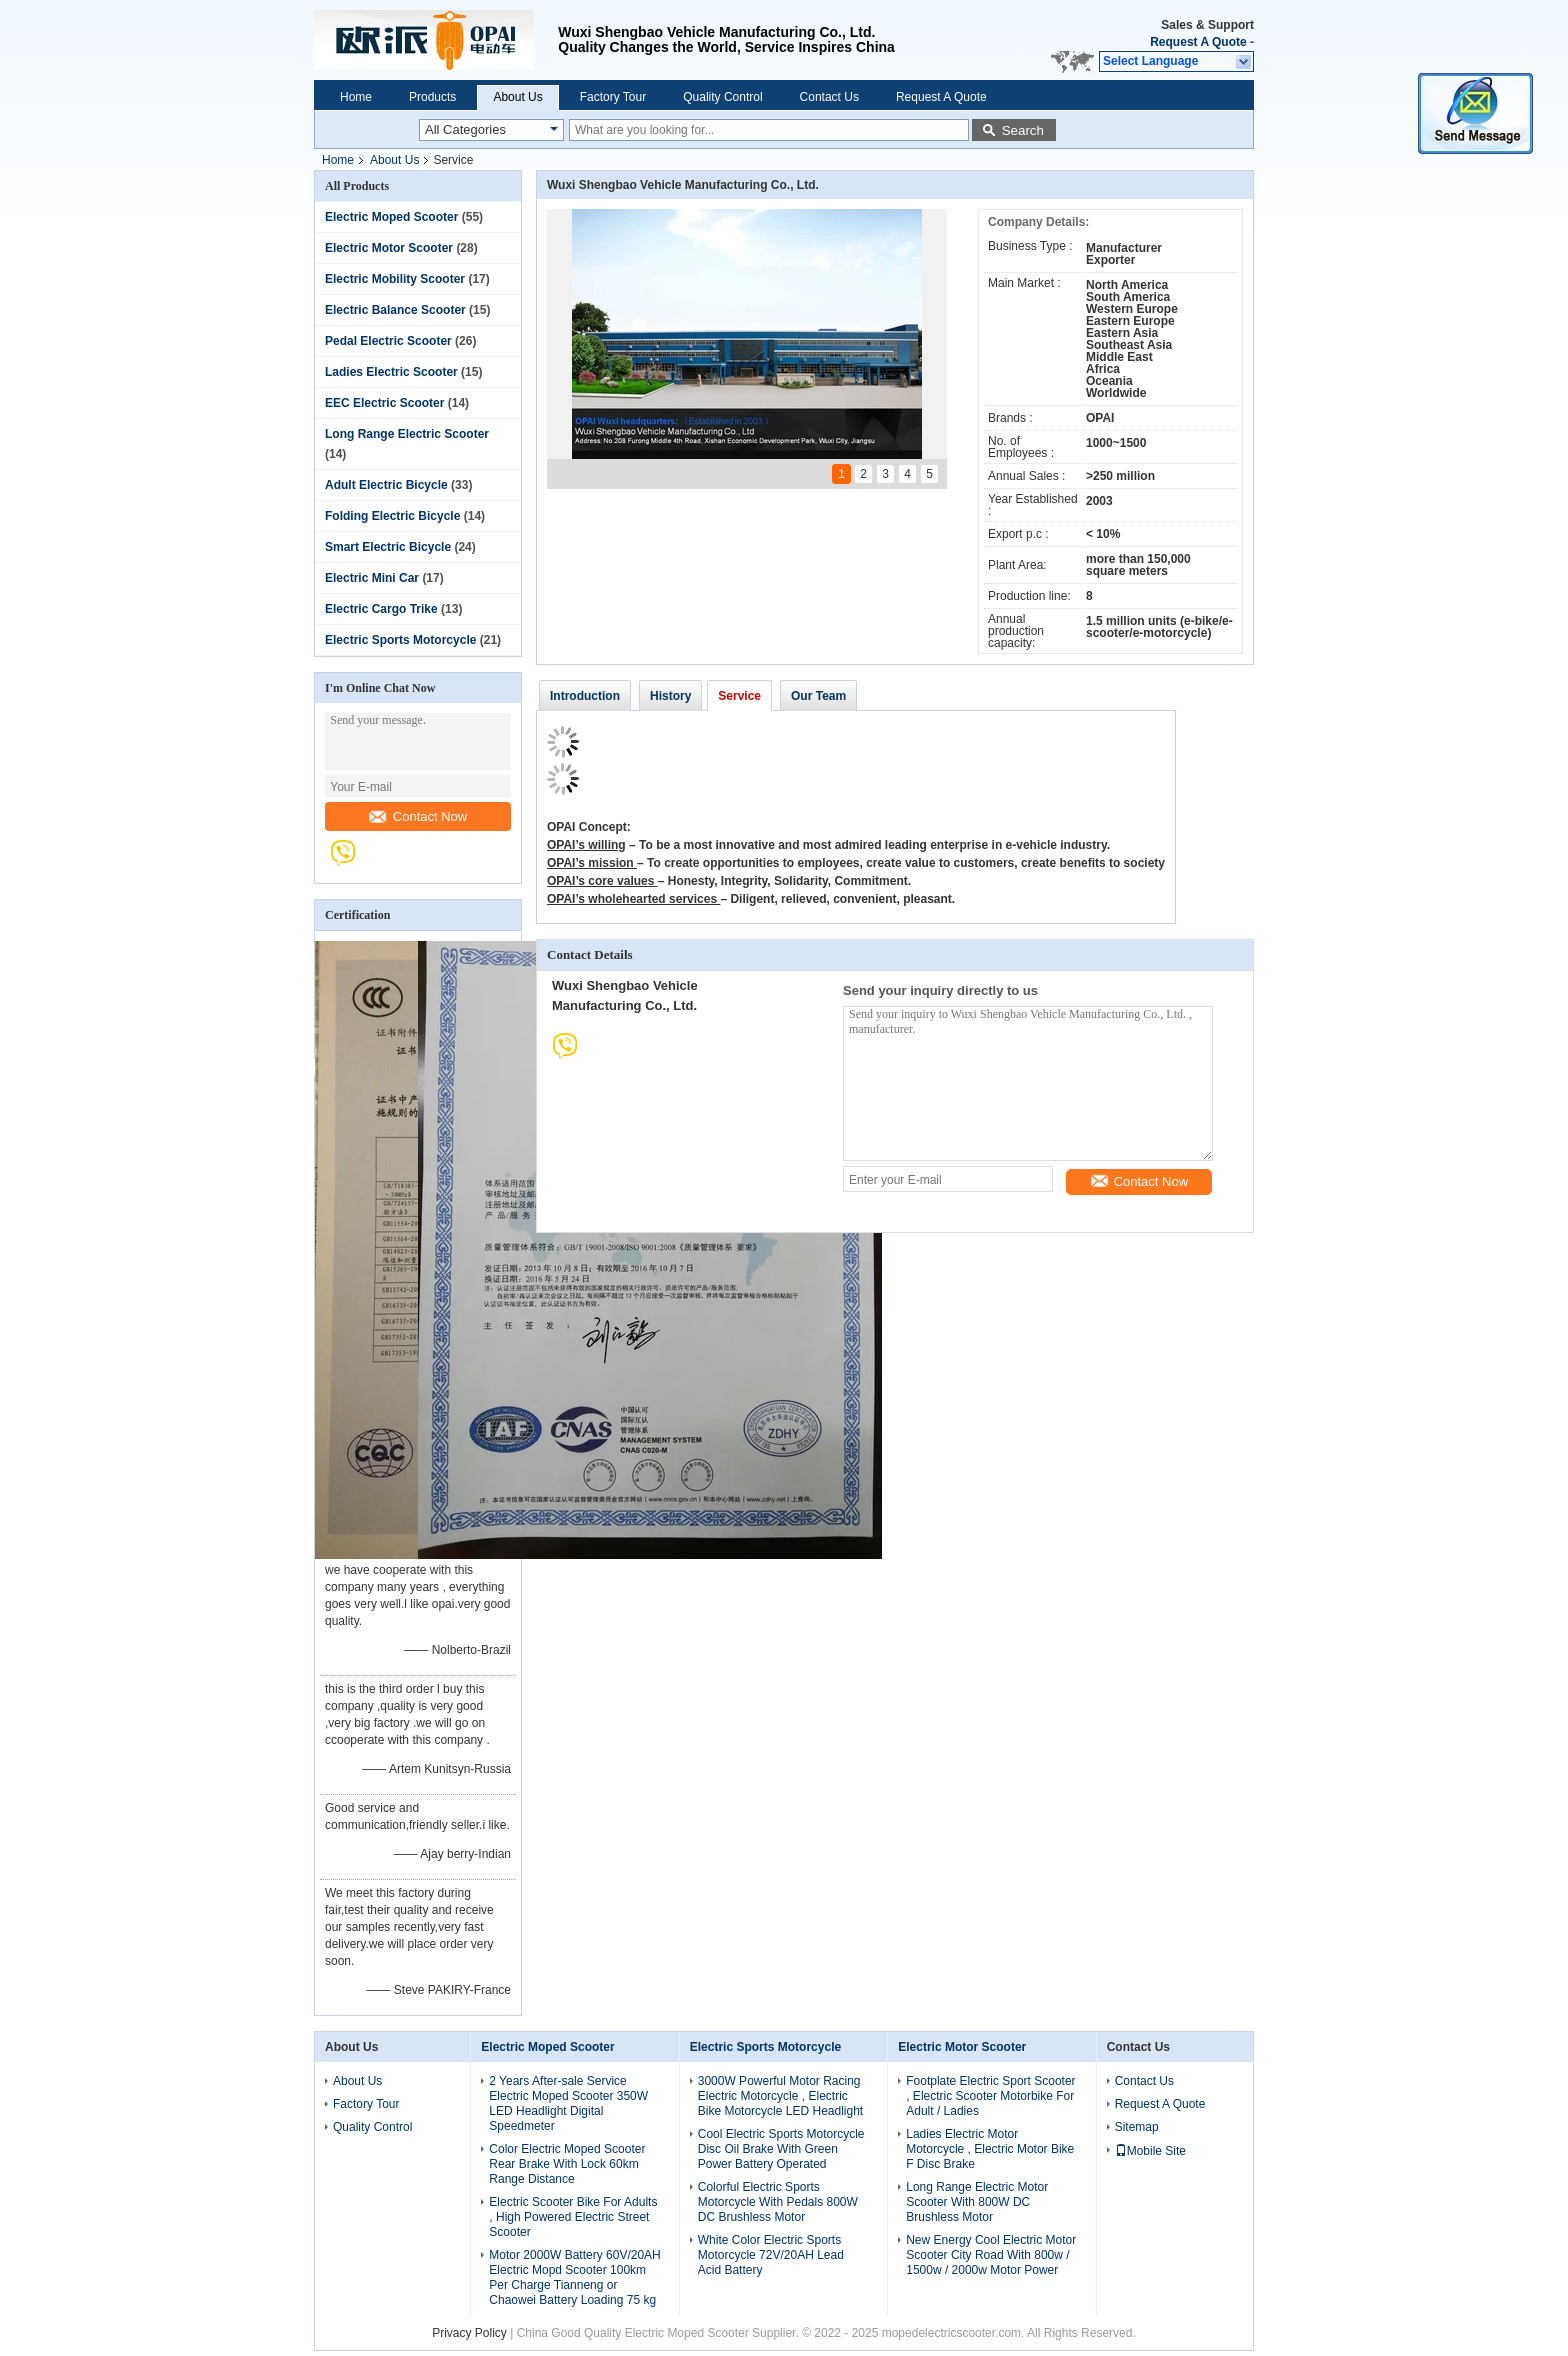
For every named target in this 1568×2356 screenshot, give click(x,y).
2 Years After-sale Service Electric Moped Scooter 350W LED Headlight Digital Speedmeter (568, 2103)
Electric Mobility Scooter (395, 279)
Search (1023, 130)
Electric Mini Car (372, 578)
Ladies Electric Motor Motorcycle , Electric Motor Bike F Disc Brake (990, 2149)
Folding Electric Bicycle (392, 516)
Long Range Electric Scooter (407, 434)
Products (432, 97)
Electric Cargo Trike (381, 609)
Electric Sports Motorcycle (400, 640)
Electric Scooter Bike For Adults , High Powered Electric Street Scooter (573, 2217)
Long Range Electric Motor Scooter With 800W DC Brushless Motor (977, 2202)
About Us (517, 97)
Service (739, 696)
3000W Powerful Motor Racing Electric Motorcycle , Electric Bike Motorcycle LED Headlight (780, 2096)
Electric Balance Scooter (395, 310)
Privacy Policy (469, 2333)
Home (356, 97)
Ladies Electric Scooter (391, 372)
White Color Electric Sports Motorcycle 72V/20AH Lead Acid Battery (771, 2255)
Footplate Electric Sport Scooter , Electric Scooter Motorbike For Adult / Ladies (990, 2096)
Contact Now (418, 816)
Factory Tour (613, 97)
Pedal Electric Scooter (388, 341)
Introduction (585, 696)
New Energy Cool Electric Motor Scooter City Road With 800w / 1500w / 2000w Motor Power (991, 2255)
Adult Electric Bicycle (386, 485)
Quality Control (722, 97)
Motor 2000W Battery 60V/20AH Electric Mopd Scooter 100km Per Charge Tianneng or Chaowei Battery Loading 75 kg (574, 2277)
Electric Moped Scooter (391, 217)
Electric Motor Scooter (389, 248)
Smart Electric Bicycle (388, 547)
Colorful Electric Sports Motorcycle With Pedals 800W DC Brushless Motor (778, 2202)
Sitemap (1137, 2127)
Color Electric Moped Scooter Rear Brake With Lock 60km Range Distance (567, 2164)
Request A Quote (1198, 42)
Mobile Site (1150, 2151)
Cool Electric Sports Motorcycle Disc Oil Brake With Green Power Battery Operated (781, 2149)
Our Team (818, 696)
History (670, 696)
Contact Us (829, 97)
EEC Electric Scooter (384, 403)
